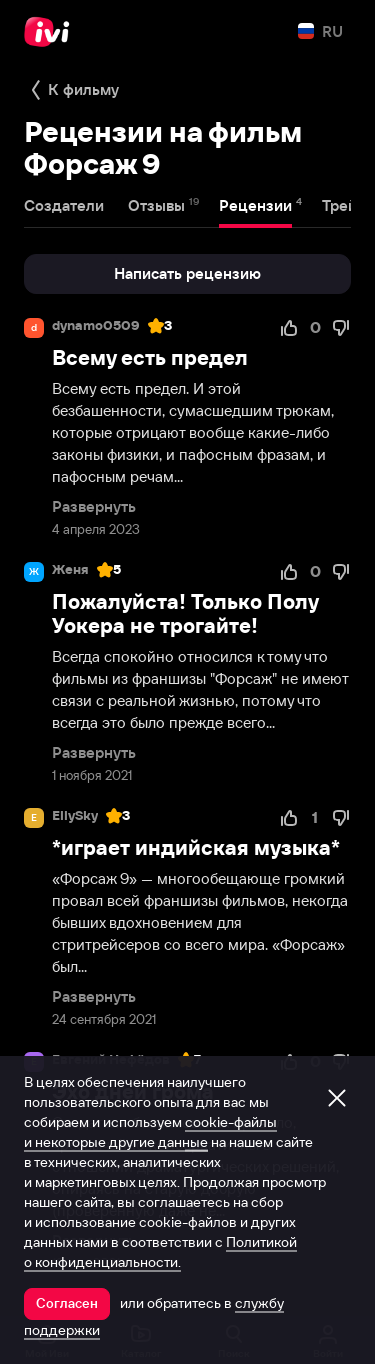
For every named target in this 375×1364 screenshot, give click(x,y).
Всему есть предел (150, 357)
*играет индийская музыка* (196, 847)
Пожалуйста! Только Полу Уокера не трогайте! (185, 613)
